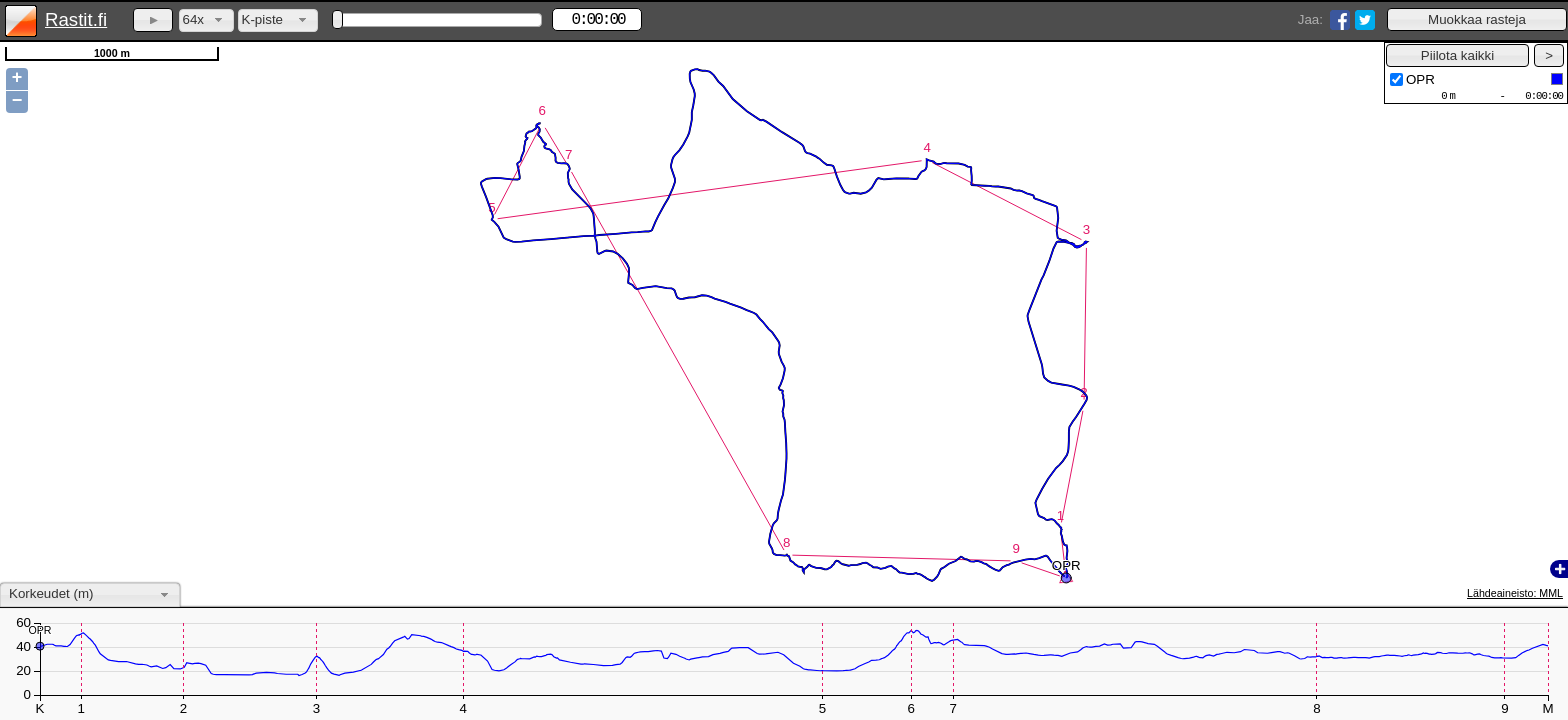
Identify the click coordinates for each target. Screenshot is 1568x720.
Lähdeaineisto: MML (1515, 593)
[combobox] (206, 20)
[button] (1477, 19)
